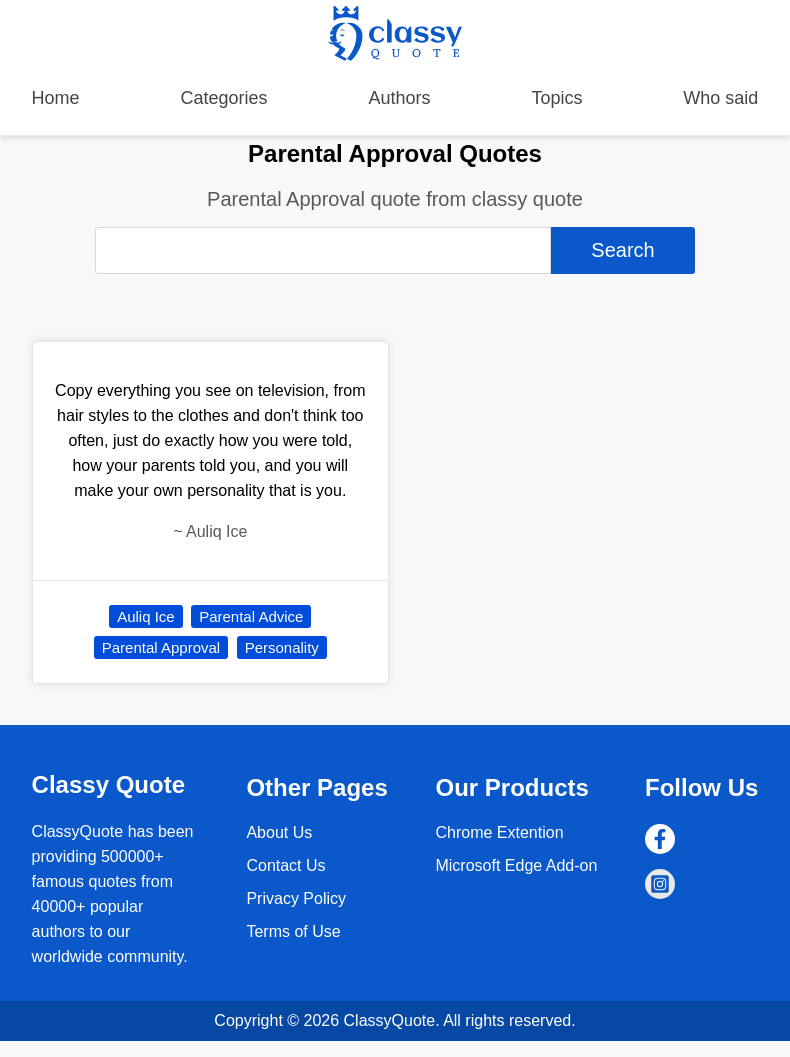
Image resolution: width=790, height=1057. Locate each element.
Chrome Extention (499, 832)
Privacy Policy (296, 898)
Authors (399, 98)
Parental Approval (161, 647)
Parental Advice (251, 616)
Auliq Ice (146, 616)
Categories (224, 98)
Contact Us (285, 865)
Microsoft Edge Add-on (516, 865)
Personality (282, 647)
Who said (720, 98)
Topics (556, 98)
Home (56, 98)
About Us (279, 832)
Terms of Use (293, 931)
